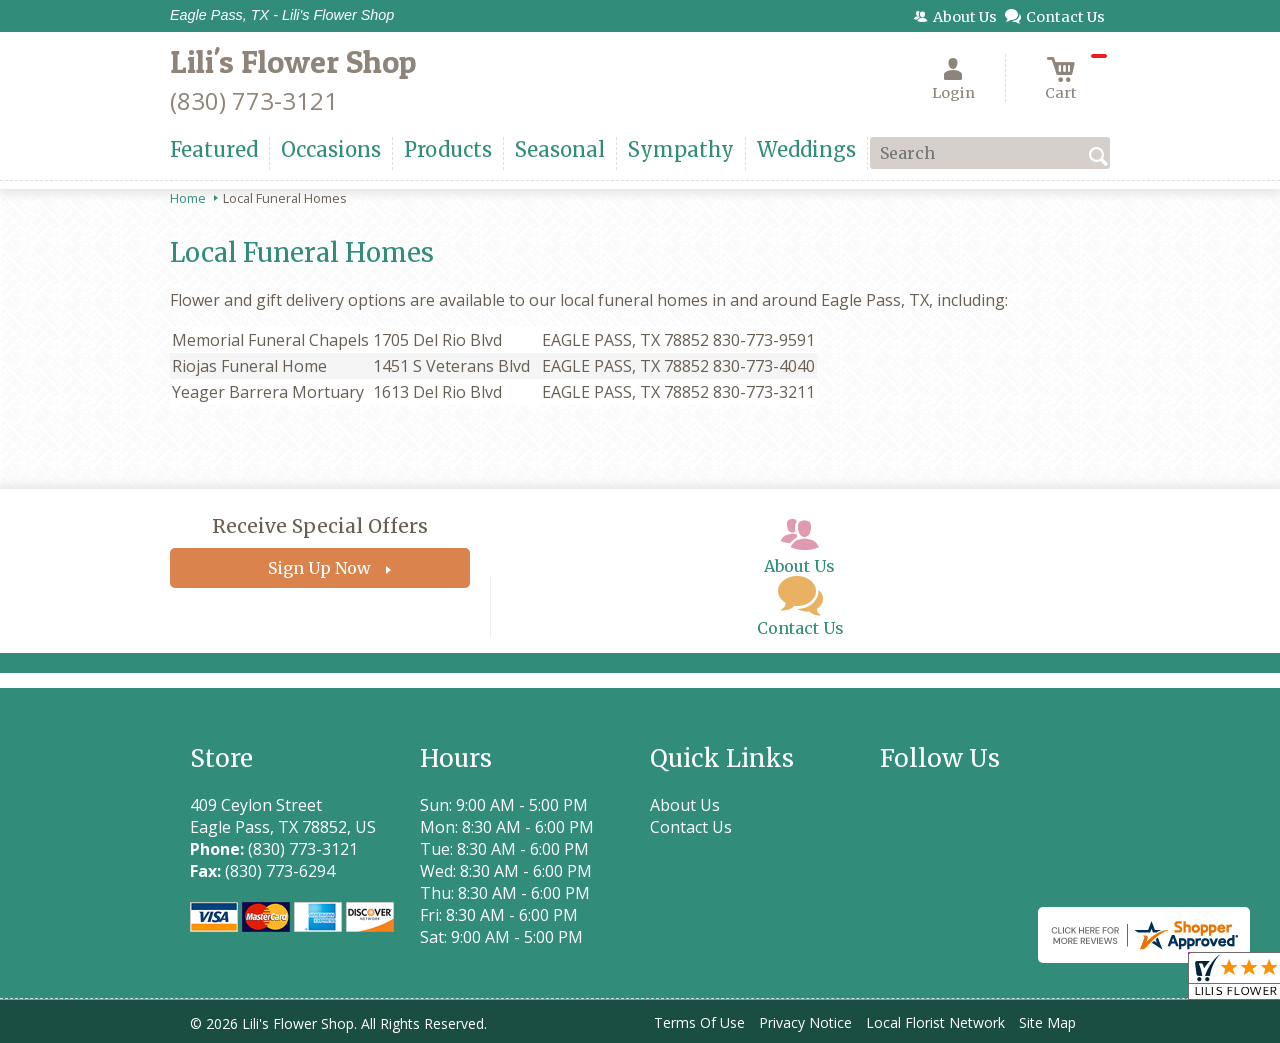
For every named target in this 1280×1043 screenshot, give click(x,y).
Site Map (1047, 1022)
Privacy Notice (805, 1022)
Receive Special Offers (320, 526)
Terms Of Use (699, 1022)
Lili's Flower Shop (293, 61)
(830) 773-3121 (254, 100)
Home (188, 198)
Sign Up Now (319, 568)
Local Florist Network (935, 1022)
